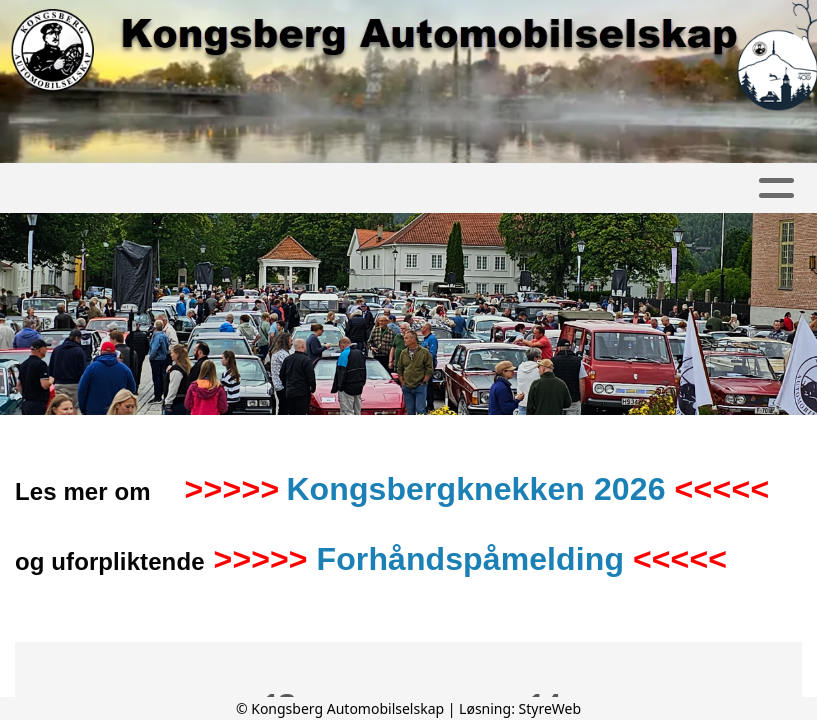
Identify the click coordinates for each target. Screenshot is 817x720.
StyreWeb (550, 708)
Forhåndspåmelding (471, 559)
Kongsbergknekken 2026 (475, 489)
